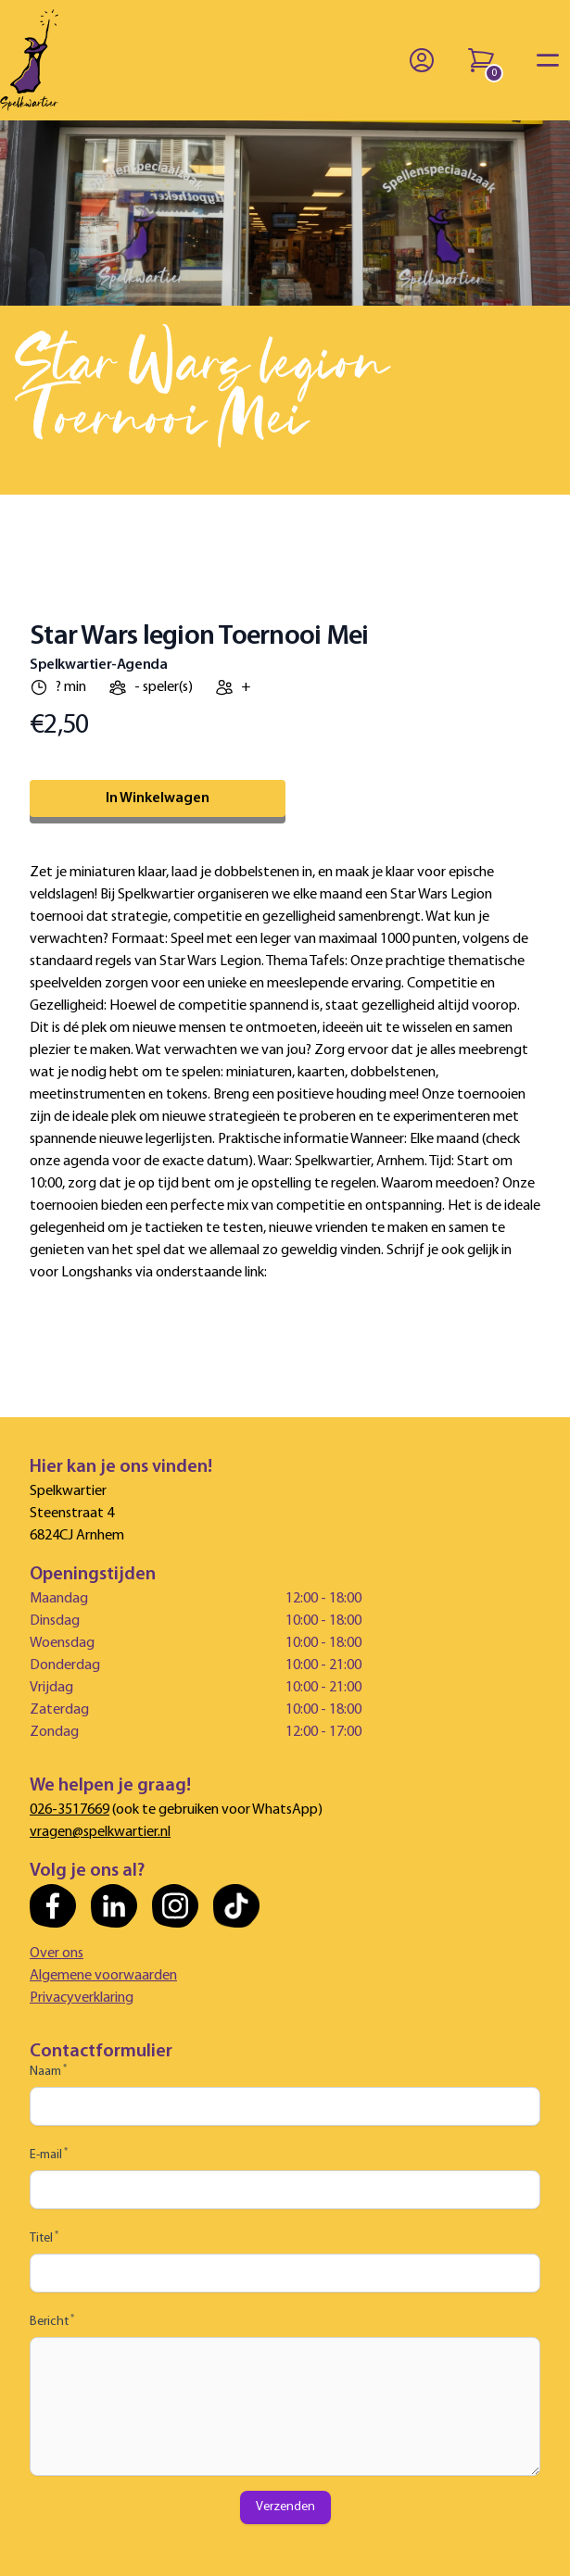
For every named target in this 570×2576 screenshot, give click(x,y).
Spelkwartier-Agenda (98, 665)
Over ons (56, 1953)
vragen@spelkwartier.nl (100, 1832)
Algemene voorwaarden (103, 1975)
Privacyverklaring (81, 1998)
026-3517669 (69, 1810)
